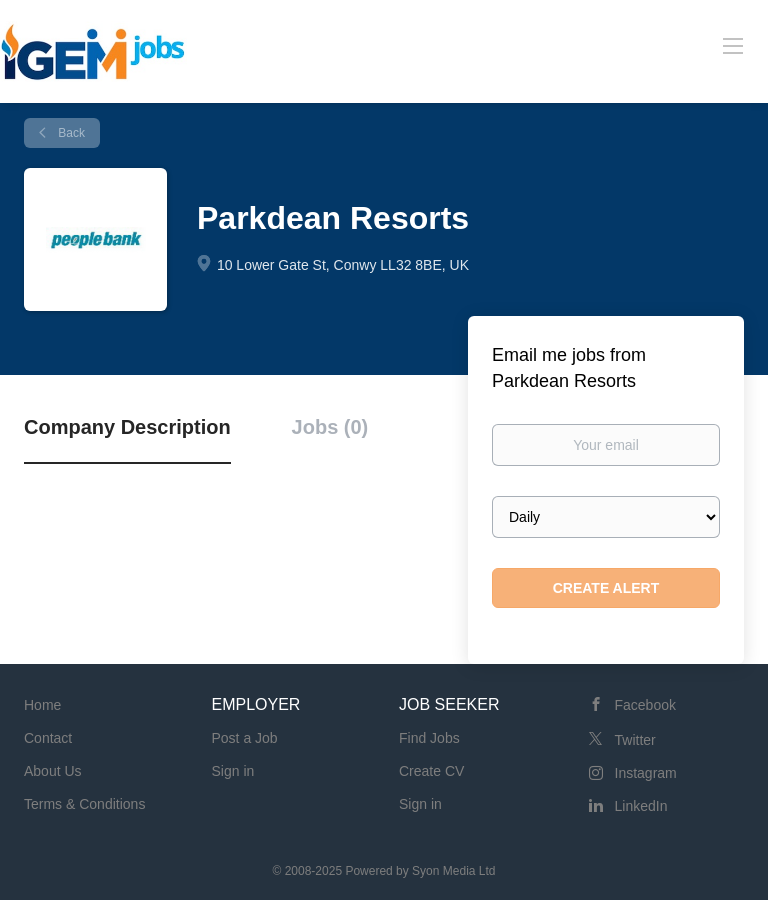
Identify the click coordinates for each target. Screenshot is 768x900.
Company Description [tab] (127, 427)
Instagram (646, 773)
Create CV (431, 771)
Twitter (635, 740)
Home (42, 705)
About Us (53, 771)
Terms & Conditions (84, 804)
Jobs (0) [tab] (330, 427)
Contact (48, 738)
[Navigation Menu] (733, 45)
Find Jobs (429, 738)
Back (70, 133)
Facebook (645, 705)
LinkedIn (641, 806)
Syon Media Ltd (453, 871)
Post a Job (245, 738)
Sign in (233, 771)
